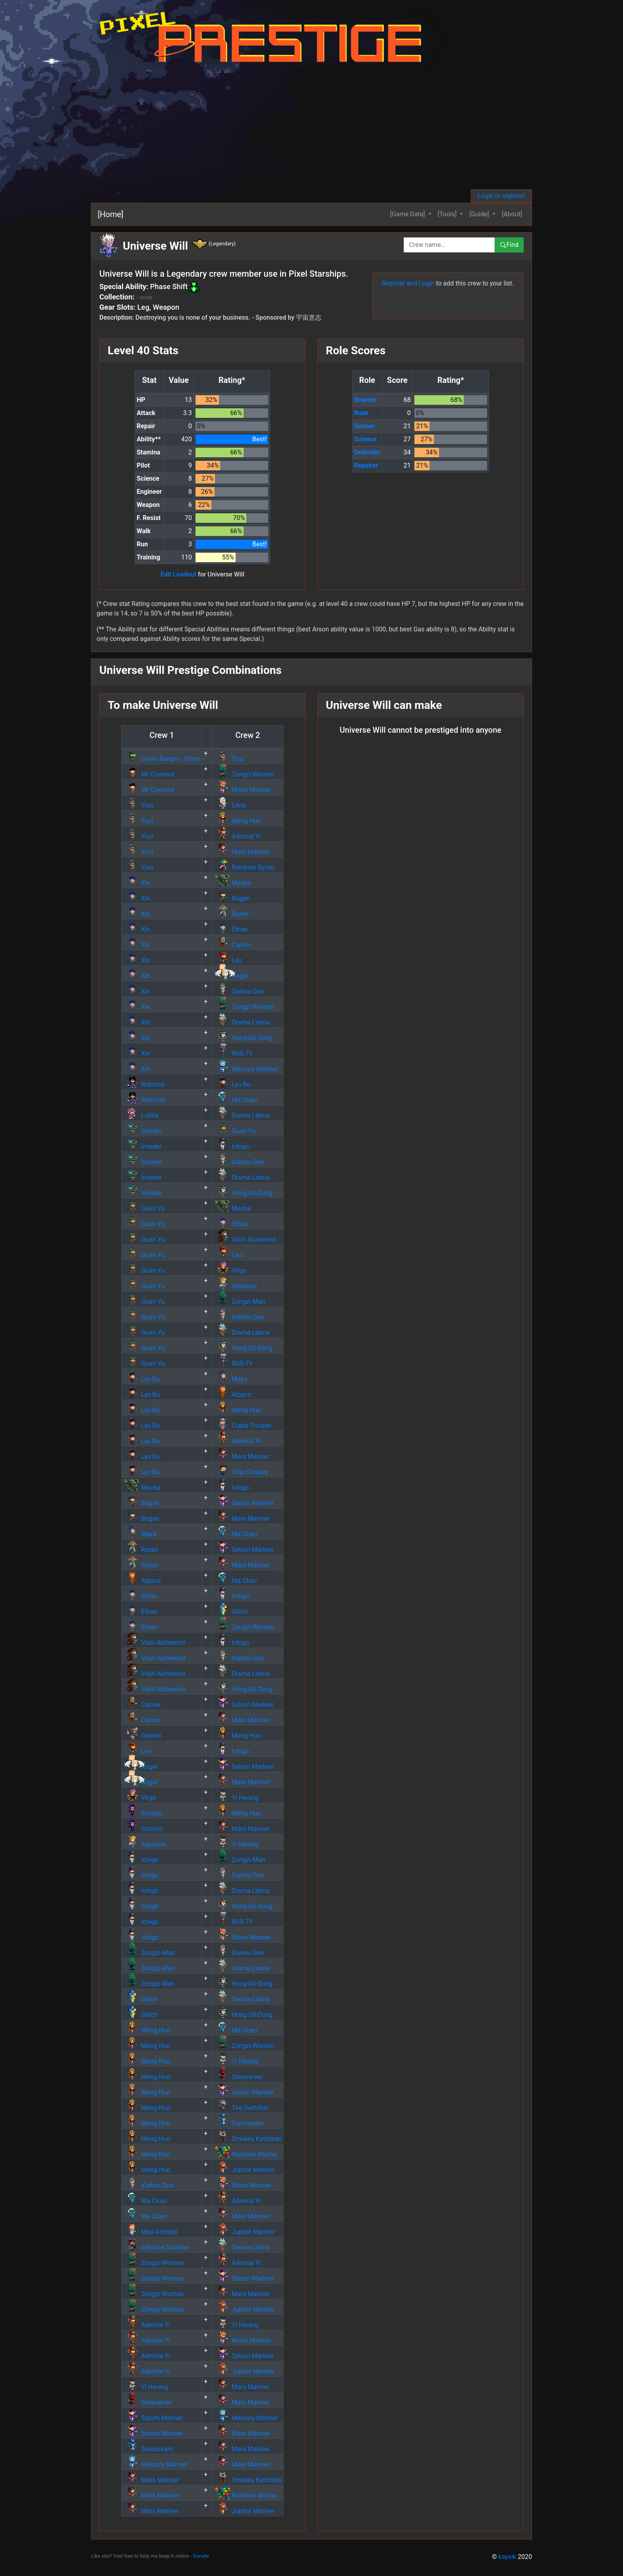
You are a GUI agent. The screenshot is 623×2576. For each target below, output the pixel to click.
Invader (142, 1131)
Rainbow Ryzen (244, 867)
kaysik (508, 2556)
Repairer (366, 465)
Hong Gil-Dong (243, 1038)
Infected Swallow (156, 2247)
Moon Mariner (242, 790)
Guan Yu (234, 1131)
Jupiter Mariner (244, 2170)
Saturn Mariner (243, 1503)
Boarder (365, 400)
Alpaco (233, 1394)
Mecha (232, 883)
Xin (136, 883)
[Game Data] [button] (408, 214)
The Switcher (241, 2108)
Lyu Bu (232, 1084)
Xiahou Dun (239, 991)
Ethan (231, 929)
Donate (201, 2556)
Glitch (231, 1611)
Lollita (140, 1115)
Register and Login (408, 283)
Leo (228, 960)
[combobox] (449, 244)
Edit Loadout (178, 574)
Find (509, 244)
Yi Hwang (236, 1797)
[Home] (110, 214)
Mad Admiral (150, 2232)
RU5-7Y (233, 1053)
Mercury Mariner (246, 1069)
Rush (361, 413)
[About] (512, 214)
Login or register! (501, 196)
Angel (231, 976)
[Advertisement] (323, 129)
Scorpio (143, 1813)
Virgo (230, 1270)
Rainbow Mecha (245, 2154)
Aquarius (235, 1286)
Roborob (144, 1084)
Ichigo (231, 1146)
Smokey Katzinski (247, 2139)
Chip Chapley (241, 1472)
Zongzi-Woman (244, 774)
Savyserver (238, 2077)
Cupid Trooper (242, 1425)
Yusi (229, 759)
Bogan (232, 898)
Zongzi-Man (239, 1301)
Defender (367, 452)
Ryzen (231, 914)
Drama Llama (241, 1022)
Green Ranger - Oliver (161, 759)
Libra (230, 805)
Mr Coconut (148, 774)
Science (365, 439)
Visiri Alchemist (245, 1239)
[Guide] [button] (480, 214)
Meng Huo (237, 821)
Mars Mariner (241, 852)
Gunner (364, 426)
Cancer (233, 945)
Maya (230, 1379)
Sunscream (238, 2123)
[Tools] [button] (448, 214)
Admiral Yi (237, 836)
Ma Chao (235, 1100)
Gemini (142, 1735)
